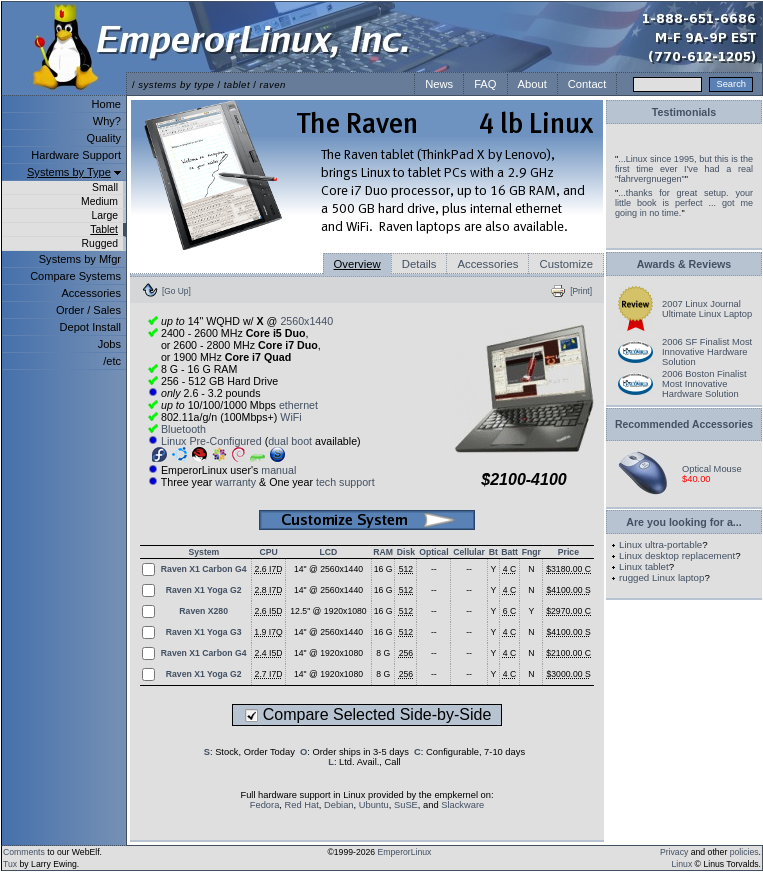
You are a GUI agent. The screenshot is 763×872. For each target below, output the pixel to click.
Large (104, 215)
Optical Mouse (712, 469)
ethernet (298, 405)
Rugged (100, 243)
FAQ (485, 84)
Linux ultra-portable (660, 544)
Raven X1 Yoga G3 (204, 632)
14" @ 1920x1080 (328, 653)
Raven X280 (203, 611)
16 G (383, 569)
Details (419, 264)
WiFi (290, 417)
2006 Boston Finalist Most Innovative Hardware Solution (704, 384)
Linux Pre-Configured (211, 441)
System (204, 552)
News (439, 84)
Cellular (469, 552)
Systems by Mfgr (80, 259)
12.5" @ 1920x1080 (328, 611)
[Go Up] (176, 291)
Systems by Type (69, 172)
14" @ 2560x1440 (328, 569)
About (532, 84)
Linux (682, 864)
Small (105, 187)
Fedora (265, 805)
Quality (104, 138)
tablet (237, 84)
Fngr (531, 552)
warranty (235, 482)
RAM (383, 552)
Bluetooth (183, 429)
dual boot (290, 441)
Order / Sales (88, 310)
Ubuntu (374, 805)
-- (434, 569)
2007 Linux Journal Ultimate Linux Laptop (707, 309)
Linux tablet (644, 566)
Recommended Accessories (684, 424)
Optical (433, 552)
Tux (10, 864)
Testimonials (684, 112)
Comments (24, 852)
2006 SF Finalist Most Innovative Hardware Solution (707, 352)
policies (744, 852)
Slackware (462, 805)
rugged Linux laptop (661, 577)
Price (568, 552)
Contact (587, 84)
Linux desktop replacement (677, 555)
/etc (112, 361)
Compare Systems (75, 276)
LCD (329, 552)
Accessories (91, 293)
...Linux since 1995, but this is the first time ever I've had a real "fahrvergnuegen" (684, 169)
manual (278, 470)
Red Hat (302, 805)
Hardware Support (76, 155)
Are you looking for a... (683, 522)
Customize (566, 264)
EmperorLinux (405, 852)
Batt (509, 552)
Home (106, 104)
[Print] (581, 291)
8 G (383, 653)
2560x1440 (306, 321)
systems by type (176, 84)
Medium (99, 201)
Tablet (104, 229)
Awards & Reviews (684, 264)
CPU (268, 552)
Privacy (674, 852)
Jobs (109, 344)
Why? (107, 121)
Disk (406, 552)
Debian (339, 805)
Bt (493, 552)
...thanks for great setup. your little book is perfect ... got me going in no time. (684, 203)
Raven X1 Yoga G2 (204, 590)
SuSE (406, 805)
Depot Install (90, 327)
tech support (345, 482)
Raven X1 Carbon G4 (204, 569)
